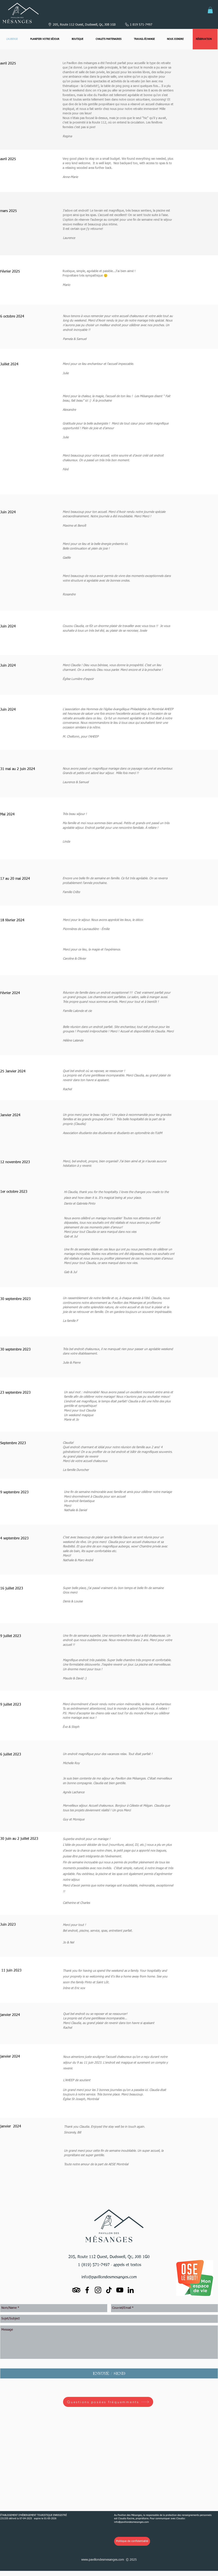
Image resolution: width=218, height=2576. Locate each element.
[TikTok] (109, 2290)
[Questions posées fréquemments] (108, 2402)
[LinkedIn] (130, 2290)
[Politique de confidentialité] (132, 2541)
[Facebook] (87, 2290)
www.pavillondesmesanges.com (102, 2559)
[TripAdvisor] (76, 2290)
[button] (210, 10)
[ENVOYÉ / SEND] (109, 2373)
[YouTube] (119, 2290)
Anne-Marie (70, 177)
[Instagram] (98, 2290)
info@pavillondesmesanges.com (131, 2522)
